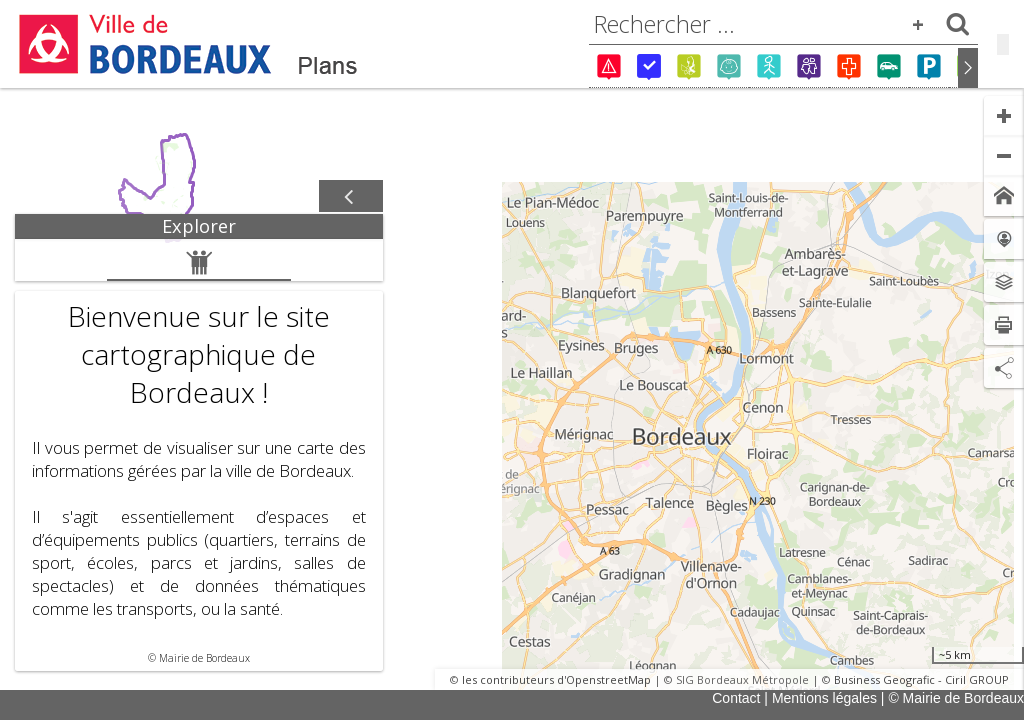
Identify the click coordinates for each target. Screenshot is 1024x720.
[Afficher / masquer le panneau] (351, 197)
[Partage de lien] (1004, 368)
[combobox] (783, 24)
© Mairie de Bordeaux (956, 698)
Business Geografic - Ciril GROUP (921, 679)
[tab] (199, 226)
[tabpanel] (199, 455)
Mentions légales (824, 698)
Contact (736, 698)
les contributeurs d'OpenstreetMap (556, 679)
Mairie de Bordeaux (204, 658)
